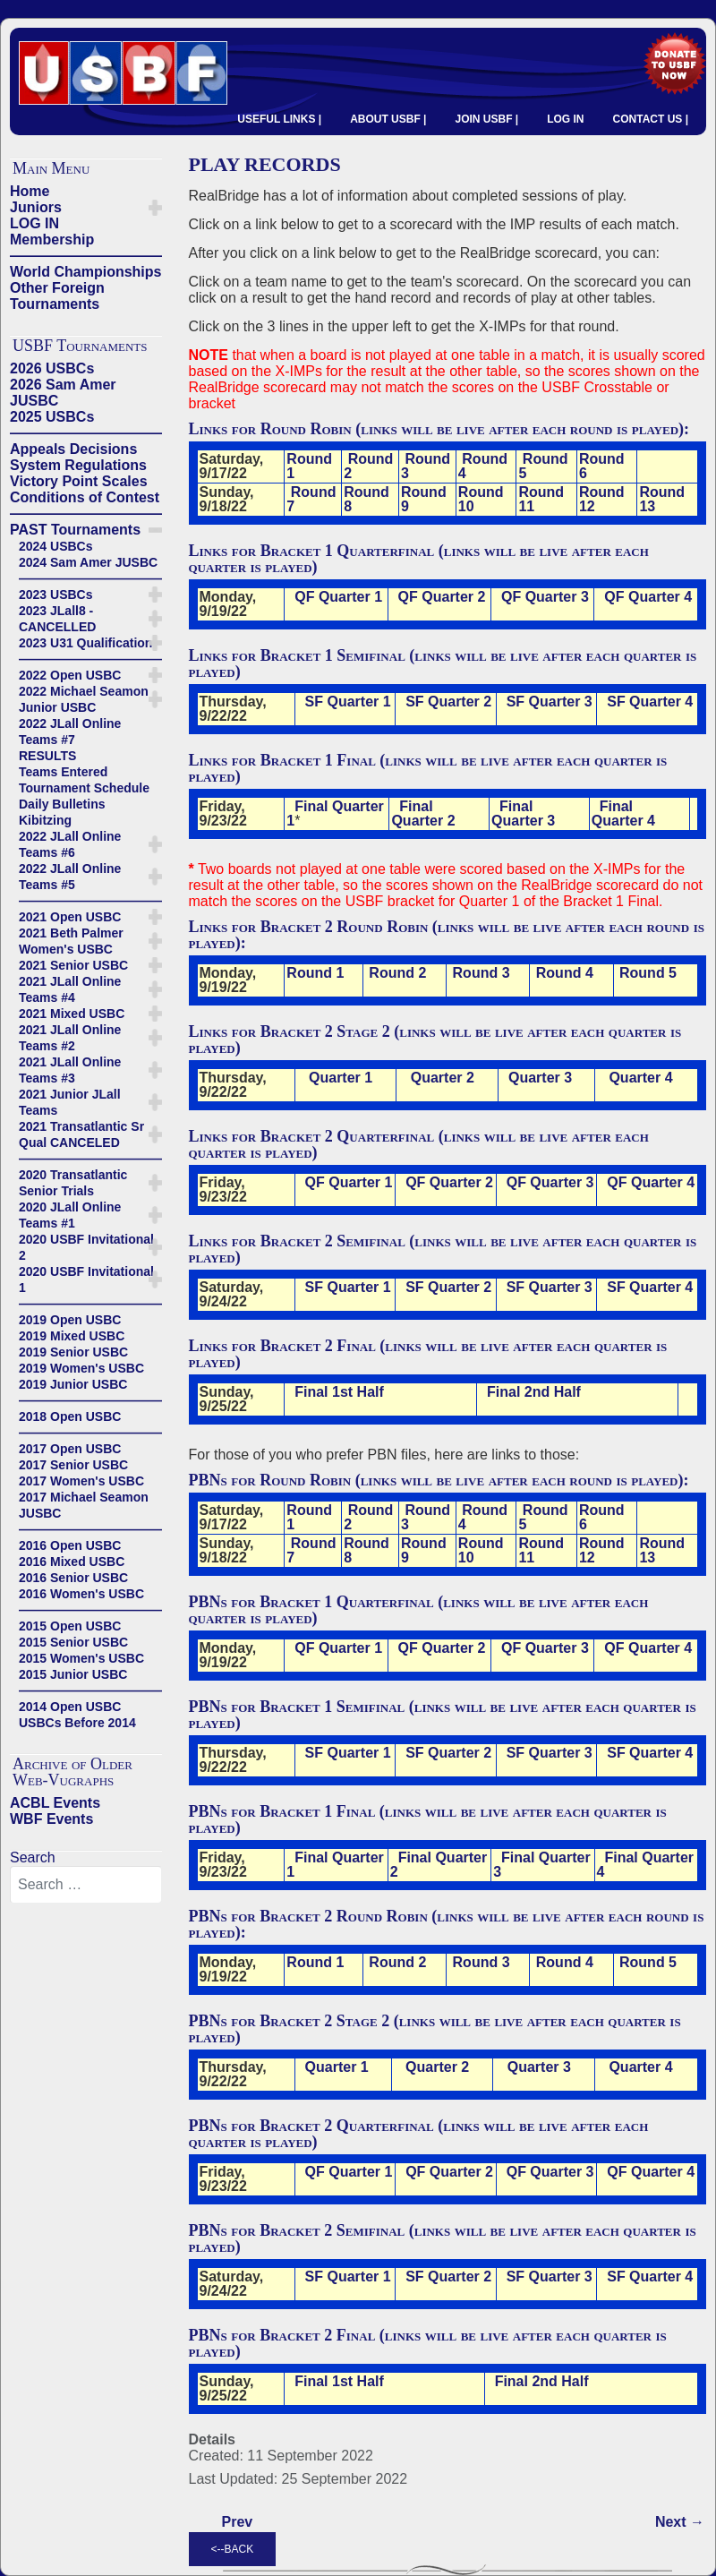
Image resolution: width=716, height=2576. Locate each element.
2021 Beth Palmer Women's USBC (71, 941)
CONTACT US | (650, 119)
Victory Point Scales (79, 481)
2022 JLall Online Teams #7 (70, 731)
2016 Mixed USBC (71, 1561)
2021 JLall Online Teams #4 (70, 989)
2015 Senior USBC (73, 1642)
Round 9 (424, 499)
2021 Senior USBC (73, 965)
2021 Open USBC (70, 917)
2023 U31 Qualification (85, 643)
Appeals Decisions (73, 449)
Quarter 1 (339, 1077)
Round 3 (425, 466)
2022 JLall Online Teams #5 (70, 876)
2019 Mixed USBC (71, 1336)
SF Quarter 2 (448, 701)
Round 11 (541, 499)
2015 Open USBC (70, 1626)
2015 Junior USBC (73, 1674)
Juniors (36, 207)
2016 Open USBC (70, 1545)
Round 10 (481, 499)
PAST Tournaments (75, 529)
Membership (52, 239)
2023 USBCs (56, 594)
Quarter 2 (442, 1077)
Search (32, 1857)
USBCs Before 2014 (77, 1723)
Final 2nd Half (534, 1391)
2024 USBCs (56, 546)
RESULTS (47, 756)
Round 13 (662, 499)
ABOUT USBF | (388, 119)
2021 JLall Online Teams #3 (70, 1070)
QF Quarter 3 (545, 596)
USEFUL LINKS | (279, 119)
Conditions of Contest (84, 497)
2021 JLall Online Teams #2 (70, 1038)
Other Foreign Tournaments (57, 296)
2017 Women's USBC (81, 1481)
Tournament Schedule (84, 788)
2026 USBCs (52, 368)
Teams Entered (63, 772)
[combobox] (86, 1885)
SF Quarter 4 (650, 701)
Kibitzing (45, 820)
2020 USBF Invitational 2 (86, 1247)
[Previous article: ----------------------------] (237, 2522)
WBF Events (51, 1819)
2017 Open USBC (70, 1449)
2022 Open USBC (70, 675)
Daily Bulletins (62, 804)
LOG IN (565, 119)
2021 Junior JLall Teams (70, 1102)
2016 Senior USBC (73, 1577)
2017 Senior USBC (73, 1465)
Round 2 (368, 466)
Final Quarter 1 (334, 813)
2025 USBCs (52, 416)
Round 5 (542, 466)
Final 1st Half (339, 1391)
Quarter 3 (540, 1077)
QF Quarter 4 (648, 596)
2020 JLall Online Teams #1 (70, 1215)
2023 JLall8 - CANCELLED (57, 618)
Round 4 (482, 466)
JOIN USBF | (486, 119)
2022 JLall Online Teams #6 (70, 844)
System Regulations (78, 465)
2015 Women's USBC (81, 1658)
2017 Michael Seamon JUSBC (84, 1505)
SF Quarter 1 (348, 701)
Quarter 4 (640, 1077)
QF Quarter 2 (442, 596)
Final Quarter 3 (523, 813)
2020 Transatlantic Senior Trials (73, 1183)
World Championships (85, 271)
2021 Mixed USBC (71, 1013)
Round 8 (366, 499)
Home (29, 191)
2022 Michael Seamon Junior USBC (84, 699)
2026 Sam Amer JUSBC (63, 392)
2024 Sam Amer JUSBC (88, 562)
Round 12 (602, 499)
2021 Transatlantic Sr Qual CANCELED (81, 1134)
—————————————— (86, 255)
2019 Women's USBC (81, 1368)
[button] (155, 208)
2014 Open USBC (70, 1706)
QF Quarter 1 (338, 596)
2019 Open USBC (70, 1320)
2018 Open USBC (70, 1416)
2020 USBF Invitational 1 (86, 1279)
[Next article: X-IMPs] (679, 2522)
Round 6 (602, 466)
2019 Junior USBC (73, 1384)
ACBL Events (55, 1802)
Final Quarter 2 (423, 813)
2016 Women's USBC (81, 1594)
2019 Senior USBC (73, 1352)
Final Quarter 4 (623, 813)
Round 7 (311, 499)
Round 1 (309, 466)
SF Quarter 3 (549, 701)
